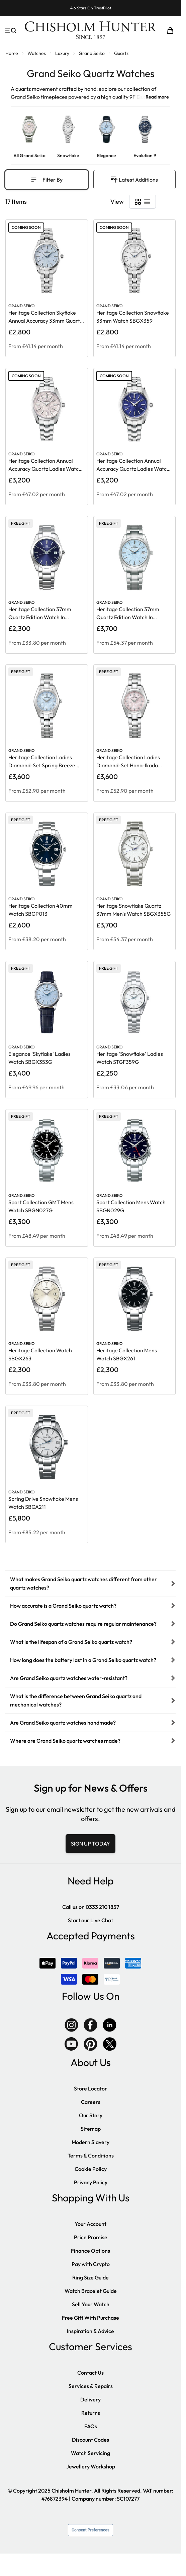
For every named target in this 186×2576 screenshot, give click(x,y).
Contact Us (90, 2372)
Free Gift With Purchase (90, 2317)
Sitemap (91, 2128)
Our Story (90, 2115)
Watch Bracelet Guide (91, 2291)
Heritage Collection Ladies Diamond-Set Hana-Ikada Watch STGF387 (128, 765)
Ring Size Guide (90, 2277)
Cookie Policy (91, 2169)
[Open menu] (10, 30)
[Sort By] (138, 180)
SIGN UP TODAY (90, 1843)
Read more (157, 97)
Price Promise (90, 2237)
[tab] (90, 1583)
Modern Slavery (90, 2142)
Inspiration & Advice (90, 2331)
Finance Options (90, 2250)
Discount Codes (90, 2439)
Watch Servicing (90, 2453)
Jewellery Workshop (90, 2466)
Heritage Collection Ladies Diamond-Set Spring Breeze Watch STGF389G (41, 765)
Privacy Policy (90, 2182)
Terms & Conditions (91, 2155)
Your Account (90, 2223)
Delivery (90, 2399)
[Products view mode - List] (147, 202)
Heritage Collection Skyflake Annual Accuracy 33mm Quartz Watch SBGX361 (45, 320)
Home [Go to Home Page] (11, 53)
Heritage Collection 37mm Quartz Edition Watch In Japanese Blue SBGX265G (39, 617)
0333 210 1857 (102, 1907)
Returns (90, 2412)
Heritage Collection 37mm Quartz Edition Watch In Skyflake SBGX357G (127, 617)
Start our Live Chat (90, 1920)
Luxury (62, 53)
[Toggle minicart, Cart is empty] (170, 30)
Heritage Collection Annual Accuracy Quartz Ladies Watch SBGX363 (45, 468)
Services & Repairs (91, 2386)
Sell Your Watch (90, 2304)
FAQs (90, 2426)
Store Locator (90, 2088)
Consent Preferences (90, 2530)
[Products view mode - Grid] (138, 202)
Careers (90, 2102)
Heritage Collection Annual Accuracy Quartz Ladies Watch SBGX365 (133, 468)
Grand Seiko (92, 53)
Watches (36, 53)
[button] (90, 1583)
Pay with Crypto (91, 2264)
